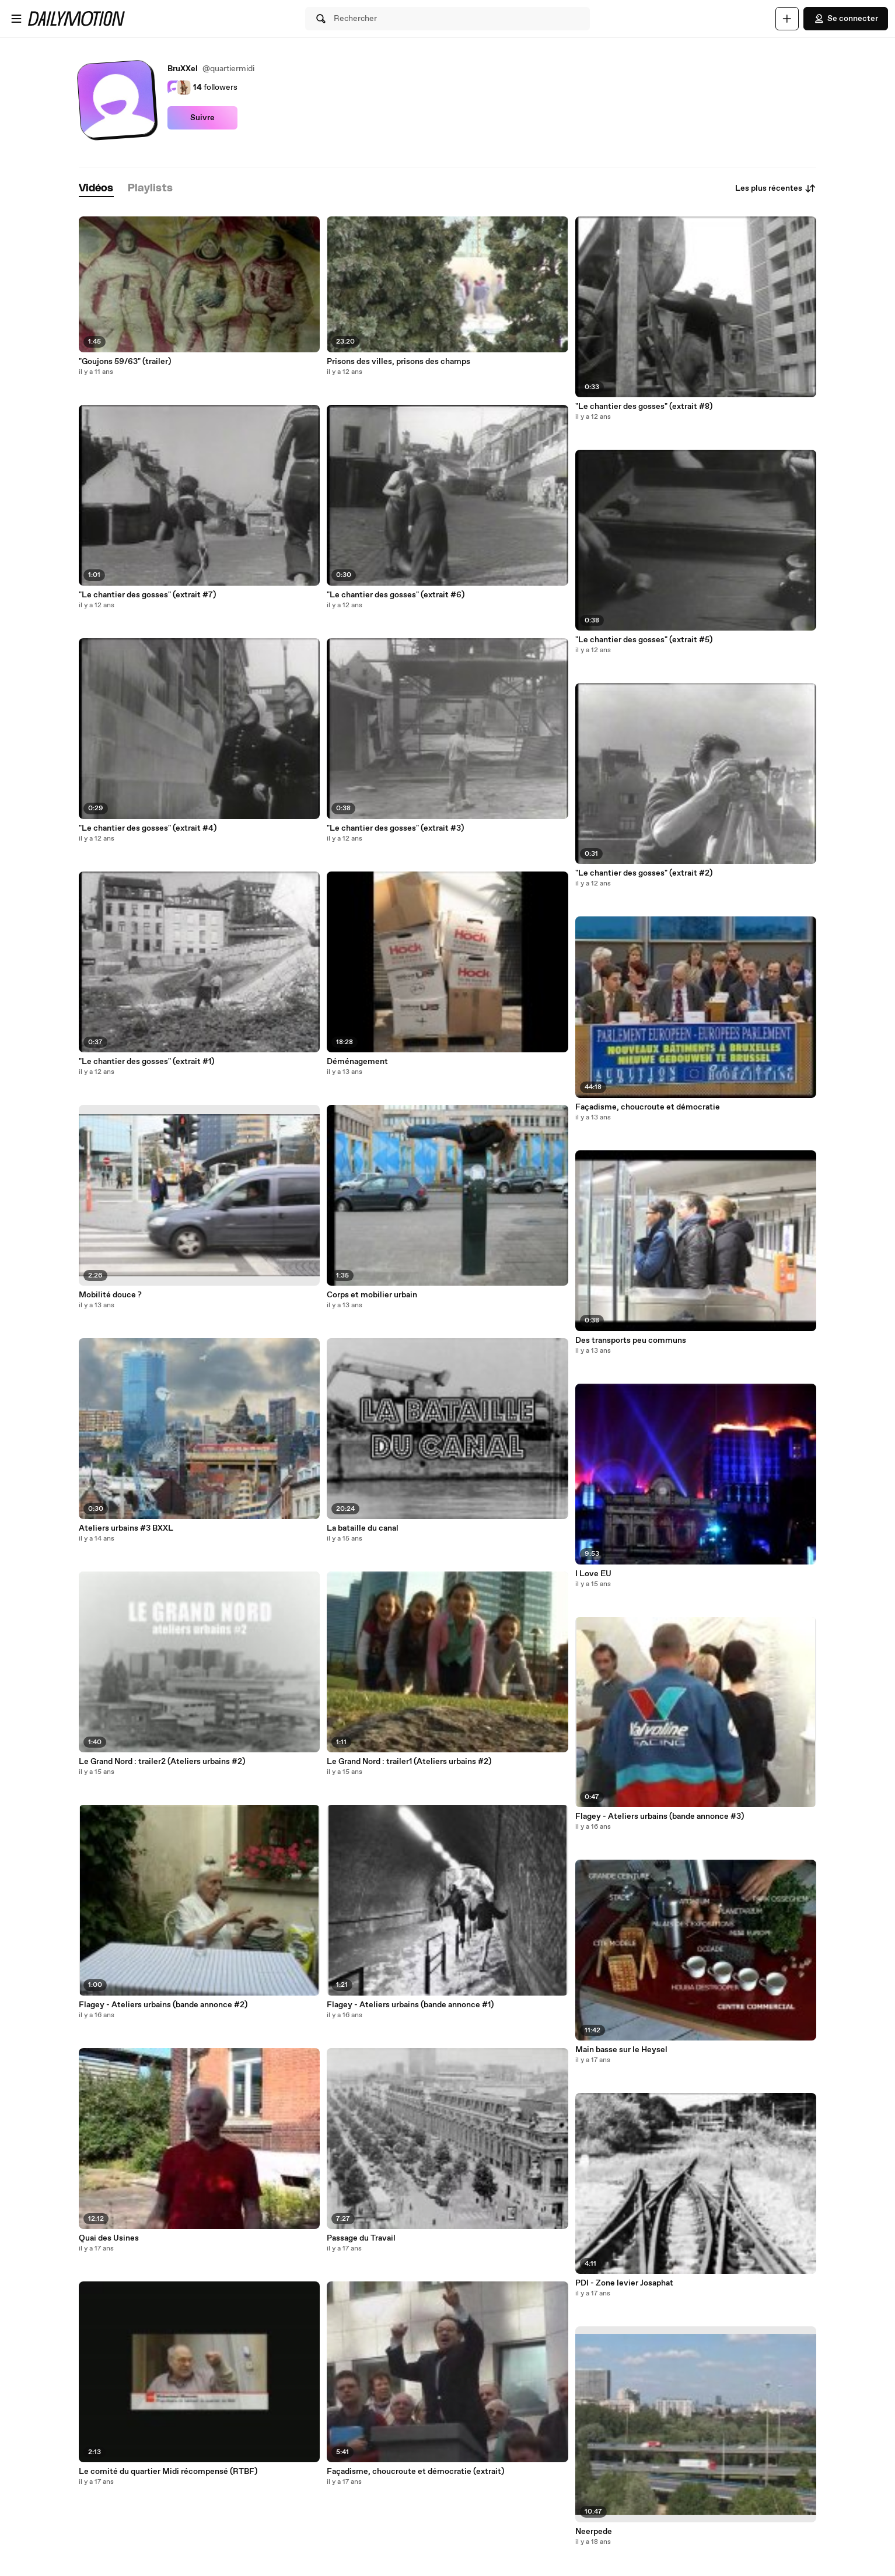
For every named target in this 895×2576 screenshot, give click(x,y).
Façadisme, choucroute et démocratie (647, 1107)
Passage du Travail (361, 2238)
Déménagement (357, 1061)
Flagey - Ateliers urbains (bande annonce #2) (163, 2005)
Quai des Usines (109, 2238)
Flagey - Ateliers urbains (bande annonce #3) (659, 1816)
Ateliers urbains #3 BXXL (126, 1528)
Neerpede (593, 2531)
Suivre (202, 118)
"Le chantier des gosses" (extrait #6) (395, 595)
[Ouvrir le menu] (16, 18)
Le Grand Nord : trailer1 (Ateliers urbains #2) (409, 1761)
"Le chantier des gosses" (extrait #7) (147, 595)
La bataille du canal (362, 1528)
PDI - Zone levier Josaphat (624, 2283)
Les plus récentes (775, 188)
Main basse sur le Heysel (621, 2049)
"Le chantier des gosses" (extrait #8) (643, 406)
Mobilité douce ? (110, 1295)
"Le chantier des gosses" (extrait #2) (643, 873)
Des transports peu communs (630, 1340)
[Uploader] (787, 18)
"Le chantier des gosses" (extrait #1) (146, 1061)
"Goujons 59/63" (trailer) (125, 361)
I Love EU (593, 1573)
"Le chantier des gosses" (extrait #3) (395, 828)
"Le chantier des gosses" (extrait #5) (643, 640)
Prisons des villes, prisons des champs (398, 361)
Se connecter (845, 18)
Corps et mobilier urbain (372, 1295)
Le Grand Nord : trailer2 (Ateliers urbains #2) (162, 1761)
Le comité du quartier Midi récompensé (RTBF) (168, 2471)
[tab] (96, 188)
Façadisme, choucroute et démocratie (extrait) (415, 2471)
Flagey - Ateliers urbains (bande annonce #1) (410, 2005)
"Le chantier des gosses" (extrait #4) (147, 828)
